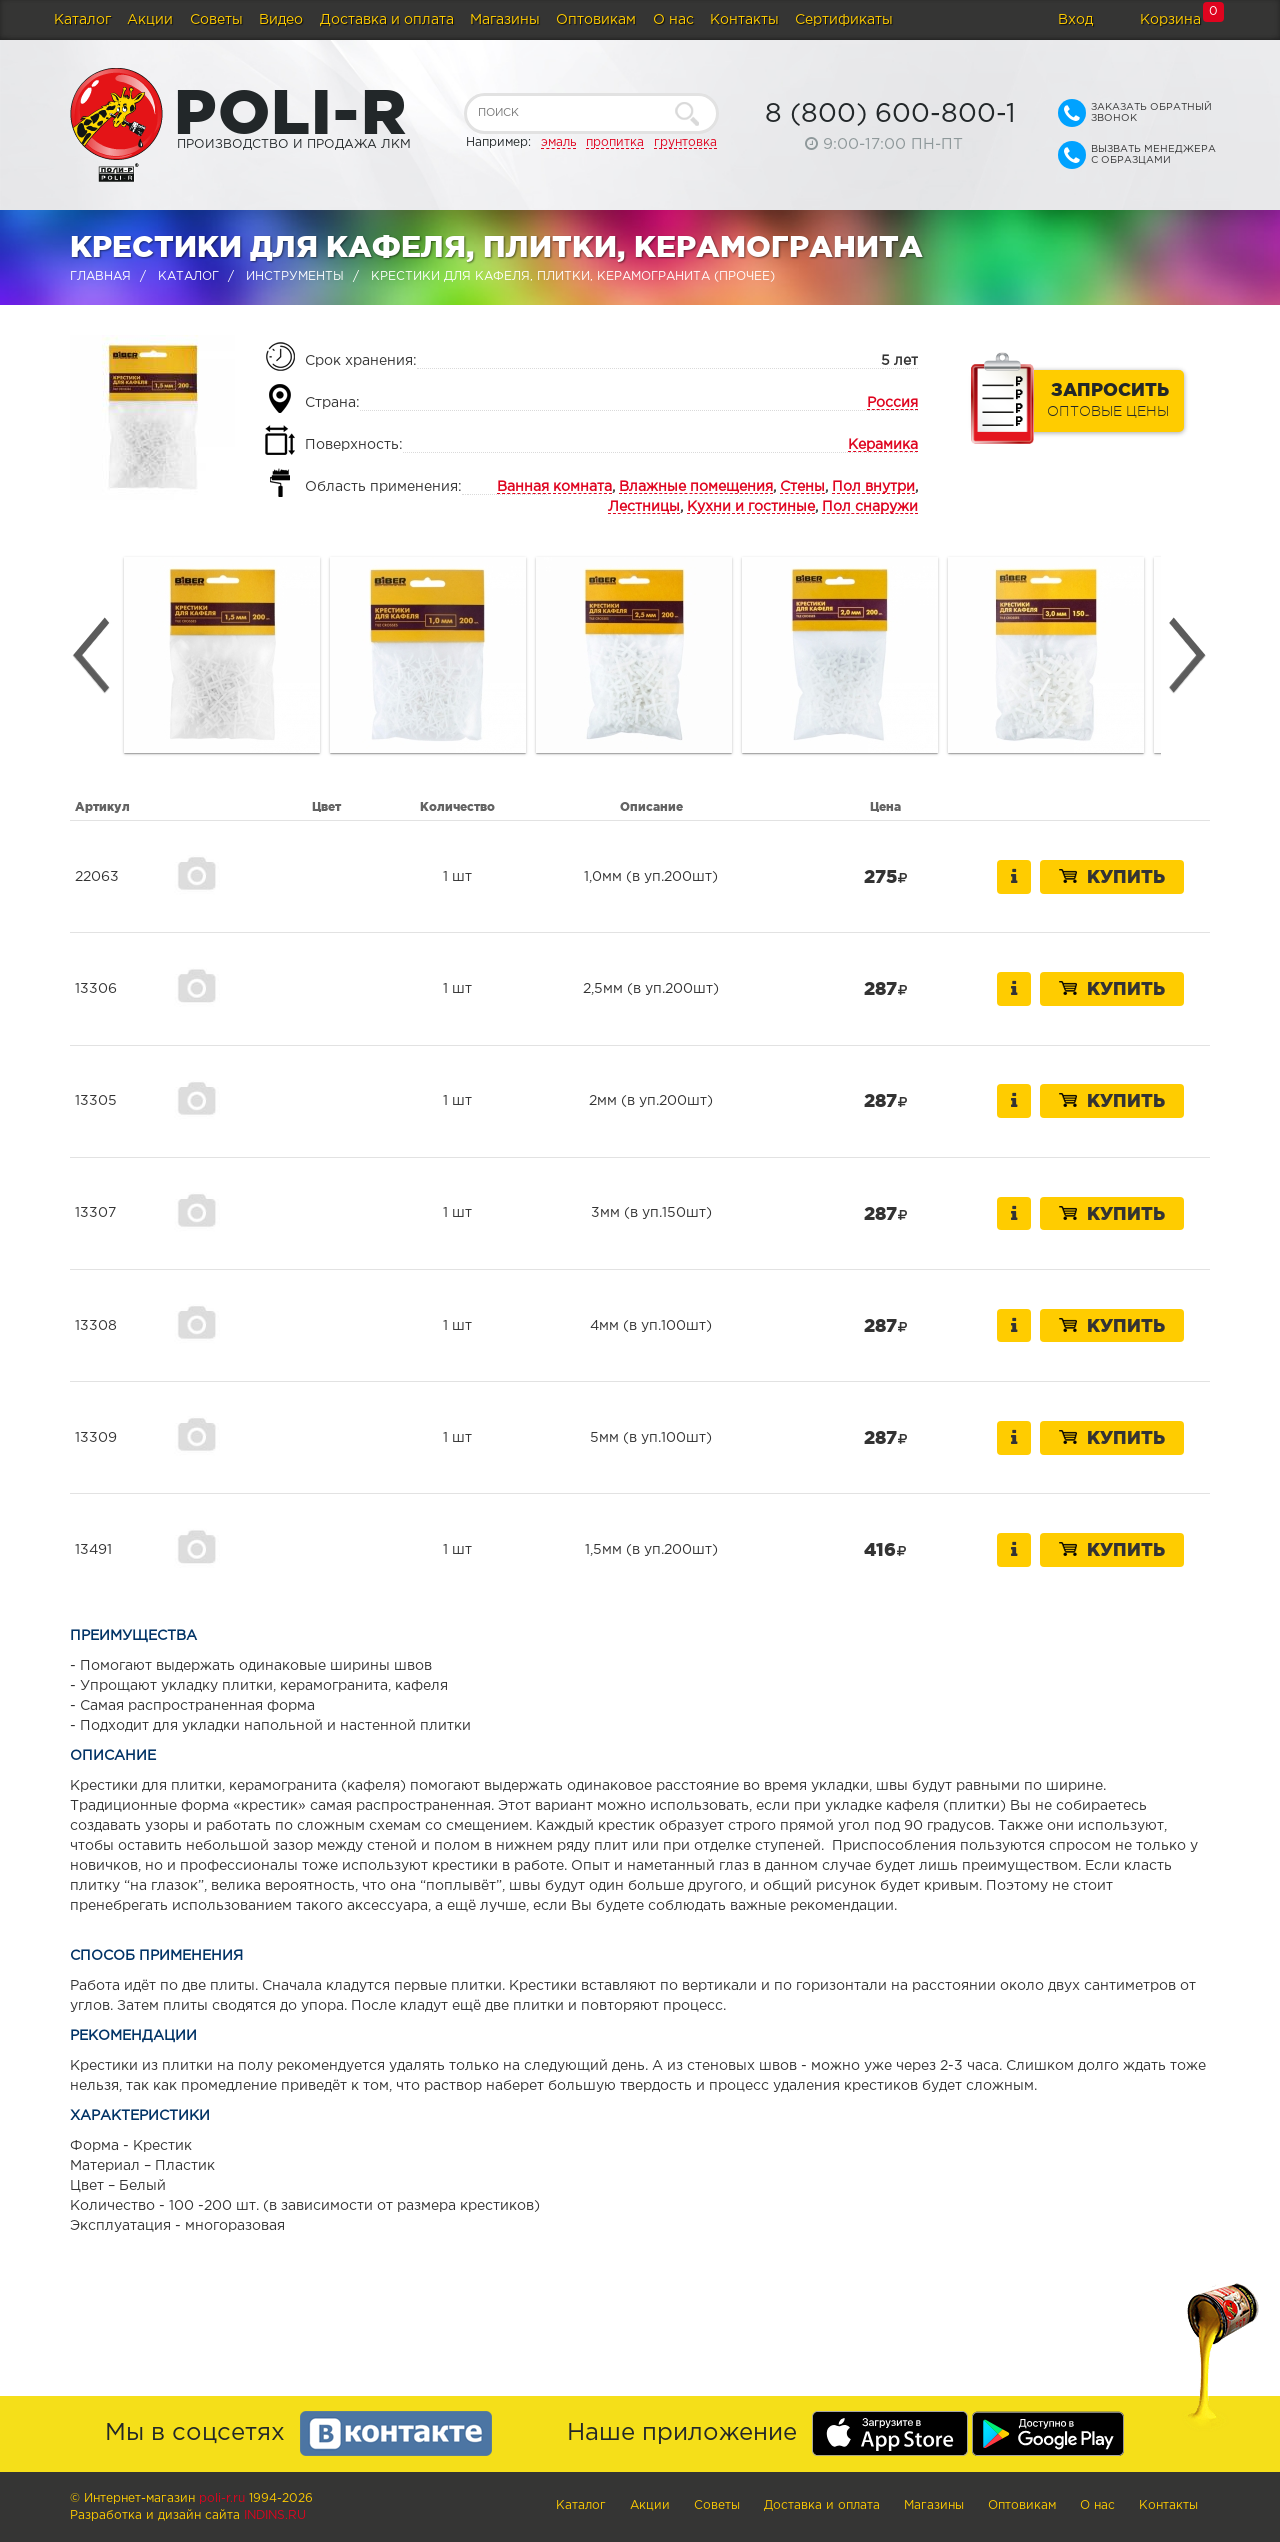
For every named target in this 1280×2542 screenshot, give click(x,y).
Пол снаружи (870, 507)
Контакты (744, 20)
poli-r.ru (222, 2498)
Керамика (883, 445)
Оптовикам (596, 20)
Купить (1112, 876)
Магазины (505, 20)
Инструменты (295, 276)
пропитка (615, 142)
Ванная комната (554, 487)
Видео (281, 20)
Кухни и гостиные (751, 507)
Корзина (1170, 20)
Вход (1075, 20)
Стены (802, 487)
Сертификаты (844, 20)
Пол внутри (873, 487)
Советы (216, 20)
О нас (673, 20)
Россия (892, 403)
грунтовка (685, 142)
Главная (100, 276)
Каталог (82, 20)
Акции (150, 20)
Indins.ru (275, 2515)
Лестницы (644, 507)
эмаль (558, 142)
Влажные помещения (696, 487)
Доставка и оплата (387, 20)
